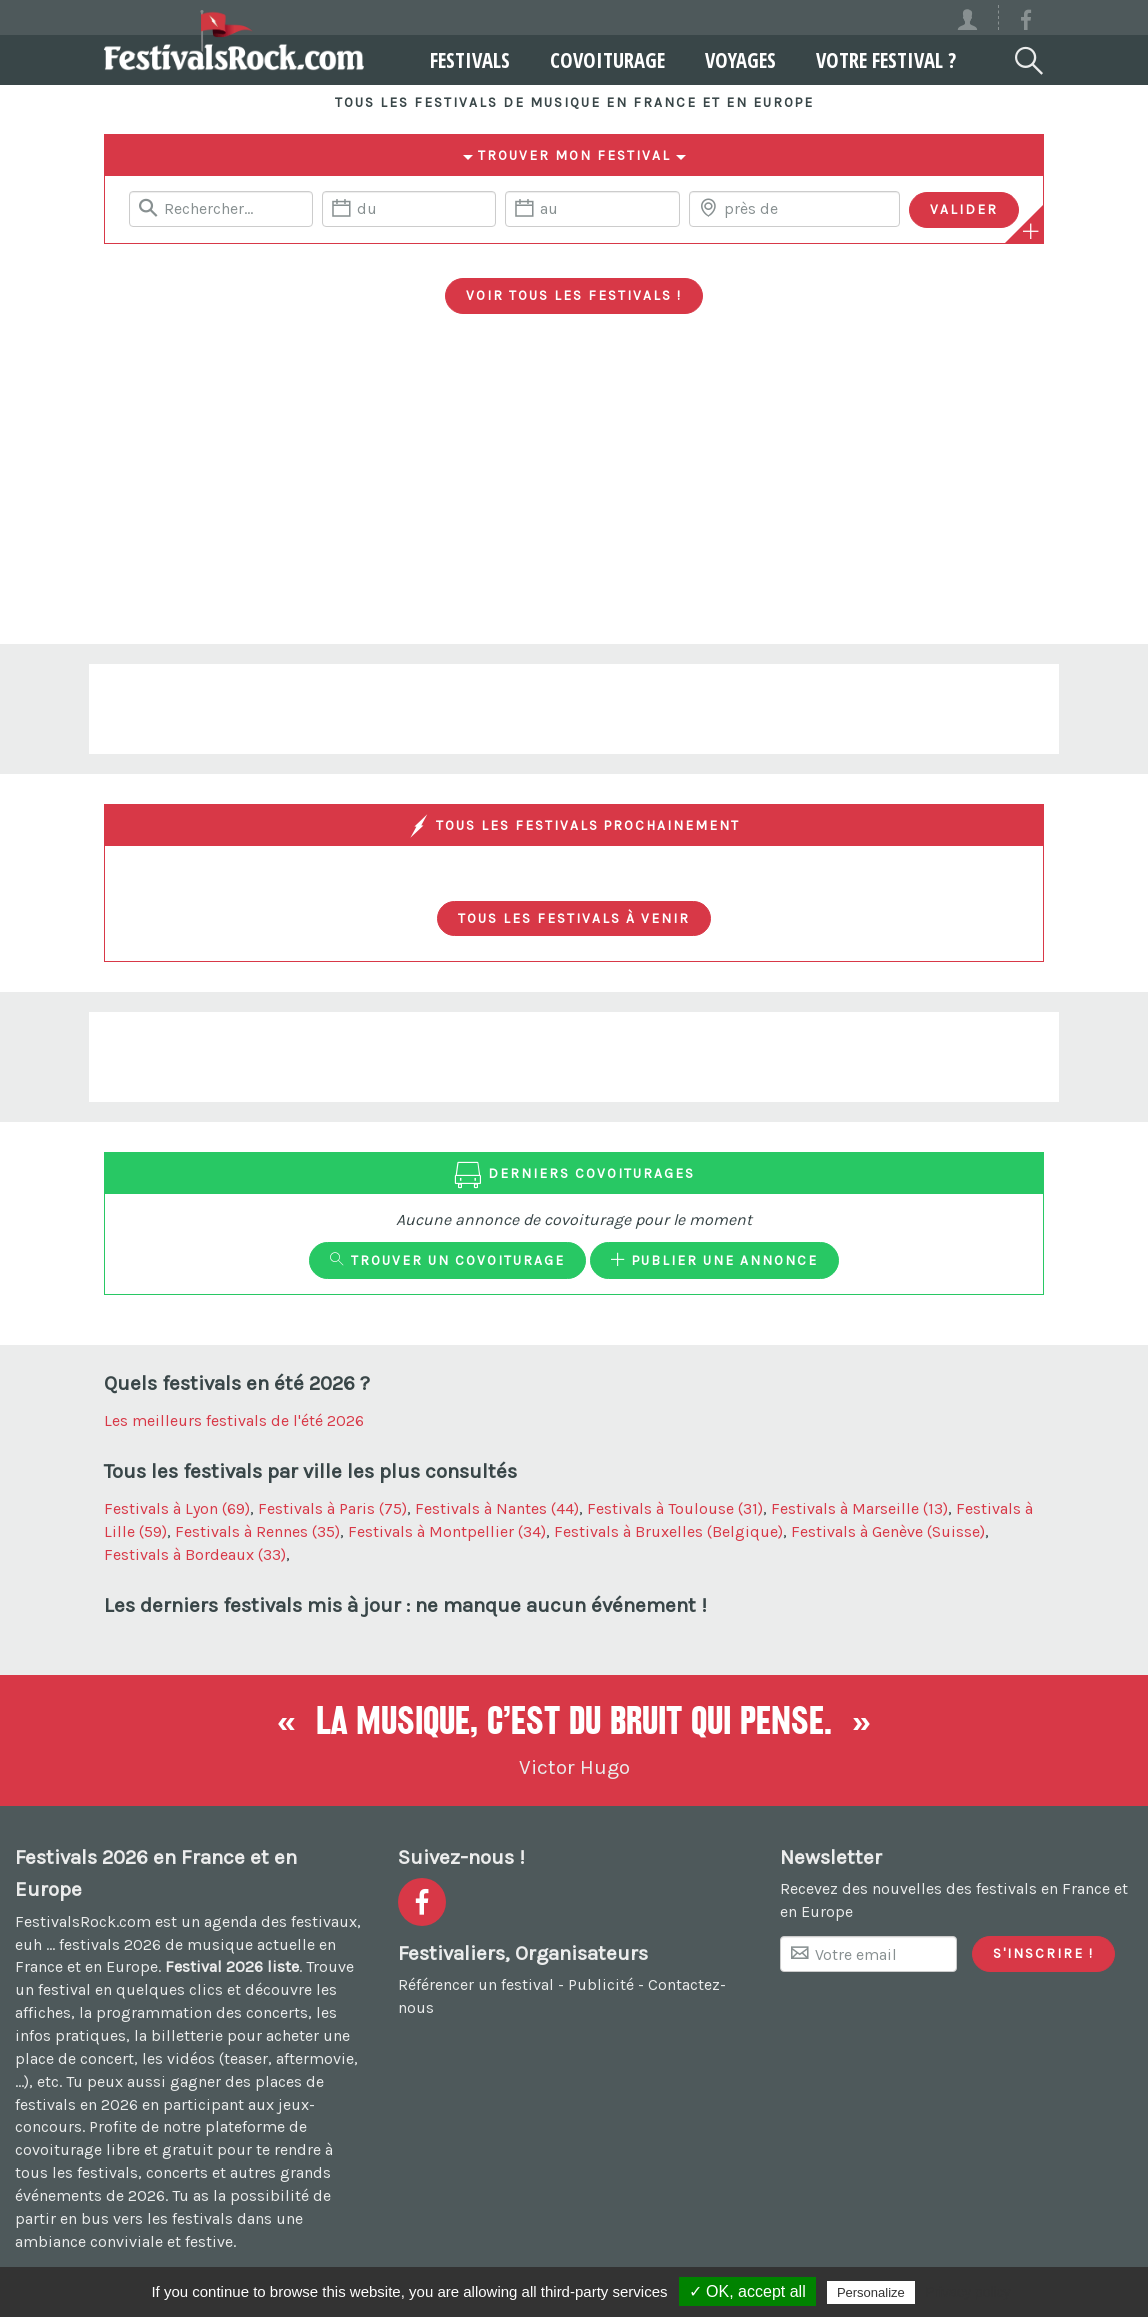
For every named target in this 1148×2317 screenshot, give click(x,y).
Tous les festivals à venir (574, 918)
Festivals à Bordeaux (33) (195, 1554)
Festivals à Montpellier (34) (447, 1531)
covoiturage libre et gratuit (114, 2149)
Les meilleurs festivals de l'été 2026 (234, 1420)
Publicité (601, 1984)
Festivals (444, 60)
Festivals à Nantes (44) (497, 1508)
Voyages (714, 60)
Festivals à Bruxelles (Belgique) (668, 1531)
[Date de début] (409, 209)
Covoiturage (581, 60)
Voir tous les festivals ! (574, 295)
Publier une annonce (714, 1260)
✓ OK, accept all (747, 2291)
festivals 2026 (110, 1944)
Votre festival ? (860, 60)
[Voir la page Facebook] (1026, 23)
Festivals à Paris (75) (332, 1508)
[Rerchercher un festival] (221, 209)
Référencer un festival (476, 1984)
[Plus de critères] (1031, 231)
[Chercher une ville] (794, 209)
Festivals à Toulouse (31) (675, 1508)
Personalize (871, 2292)
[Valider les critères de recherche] (964, 210)
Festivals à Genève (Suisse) (888, 1531)
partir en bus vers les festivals (124, 2218)
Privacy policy (968, 2292)
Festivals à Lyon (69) (177, 1508)
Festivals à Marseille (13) (859, 1508)
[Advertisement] (574, 494)
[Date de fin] (592, 209)
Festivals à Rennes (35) (257, 1531)
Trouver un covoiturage (447, 1260)
